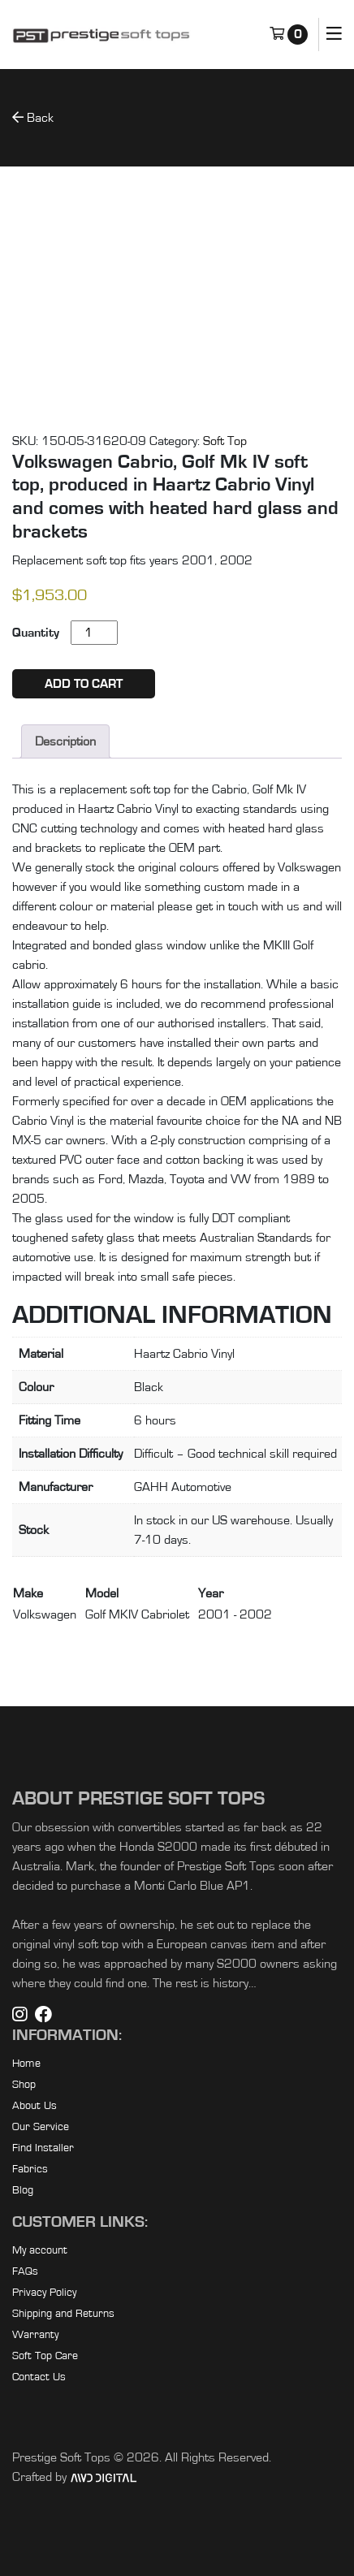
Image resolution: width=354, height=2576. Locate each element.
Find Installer (43, 2148)
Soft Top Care (45, 2356)
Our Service (40, 2127)
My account (39, 2250)
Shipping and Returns (63, 2313)
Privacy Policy (44, 2292)
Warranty (35, 2334)
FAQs (25, 2271)
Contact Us (39, 2377)
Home (26, 2063)
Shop (24, 2084)
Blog (22, 2190)
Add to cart (84, 683)
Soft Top (225, 440)
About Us (34, 2105)
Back (33, 117)
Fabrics (30, 2169)
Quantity (35, 632)
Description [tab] (65, 741)
